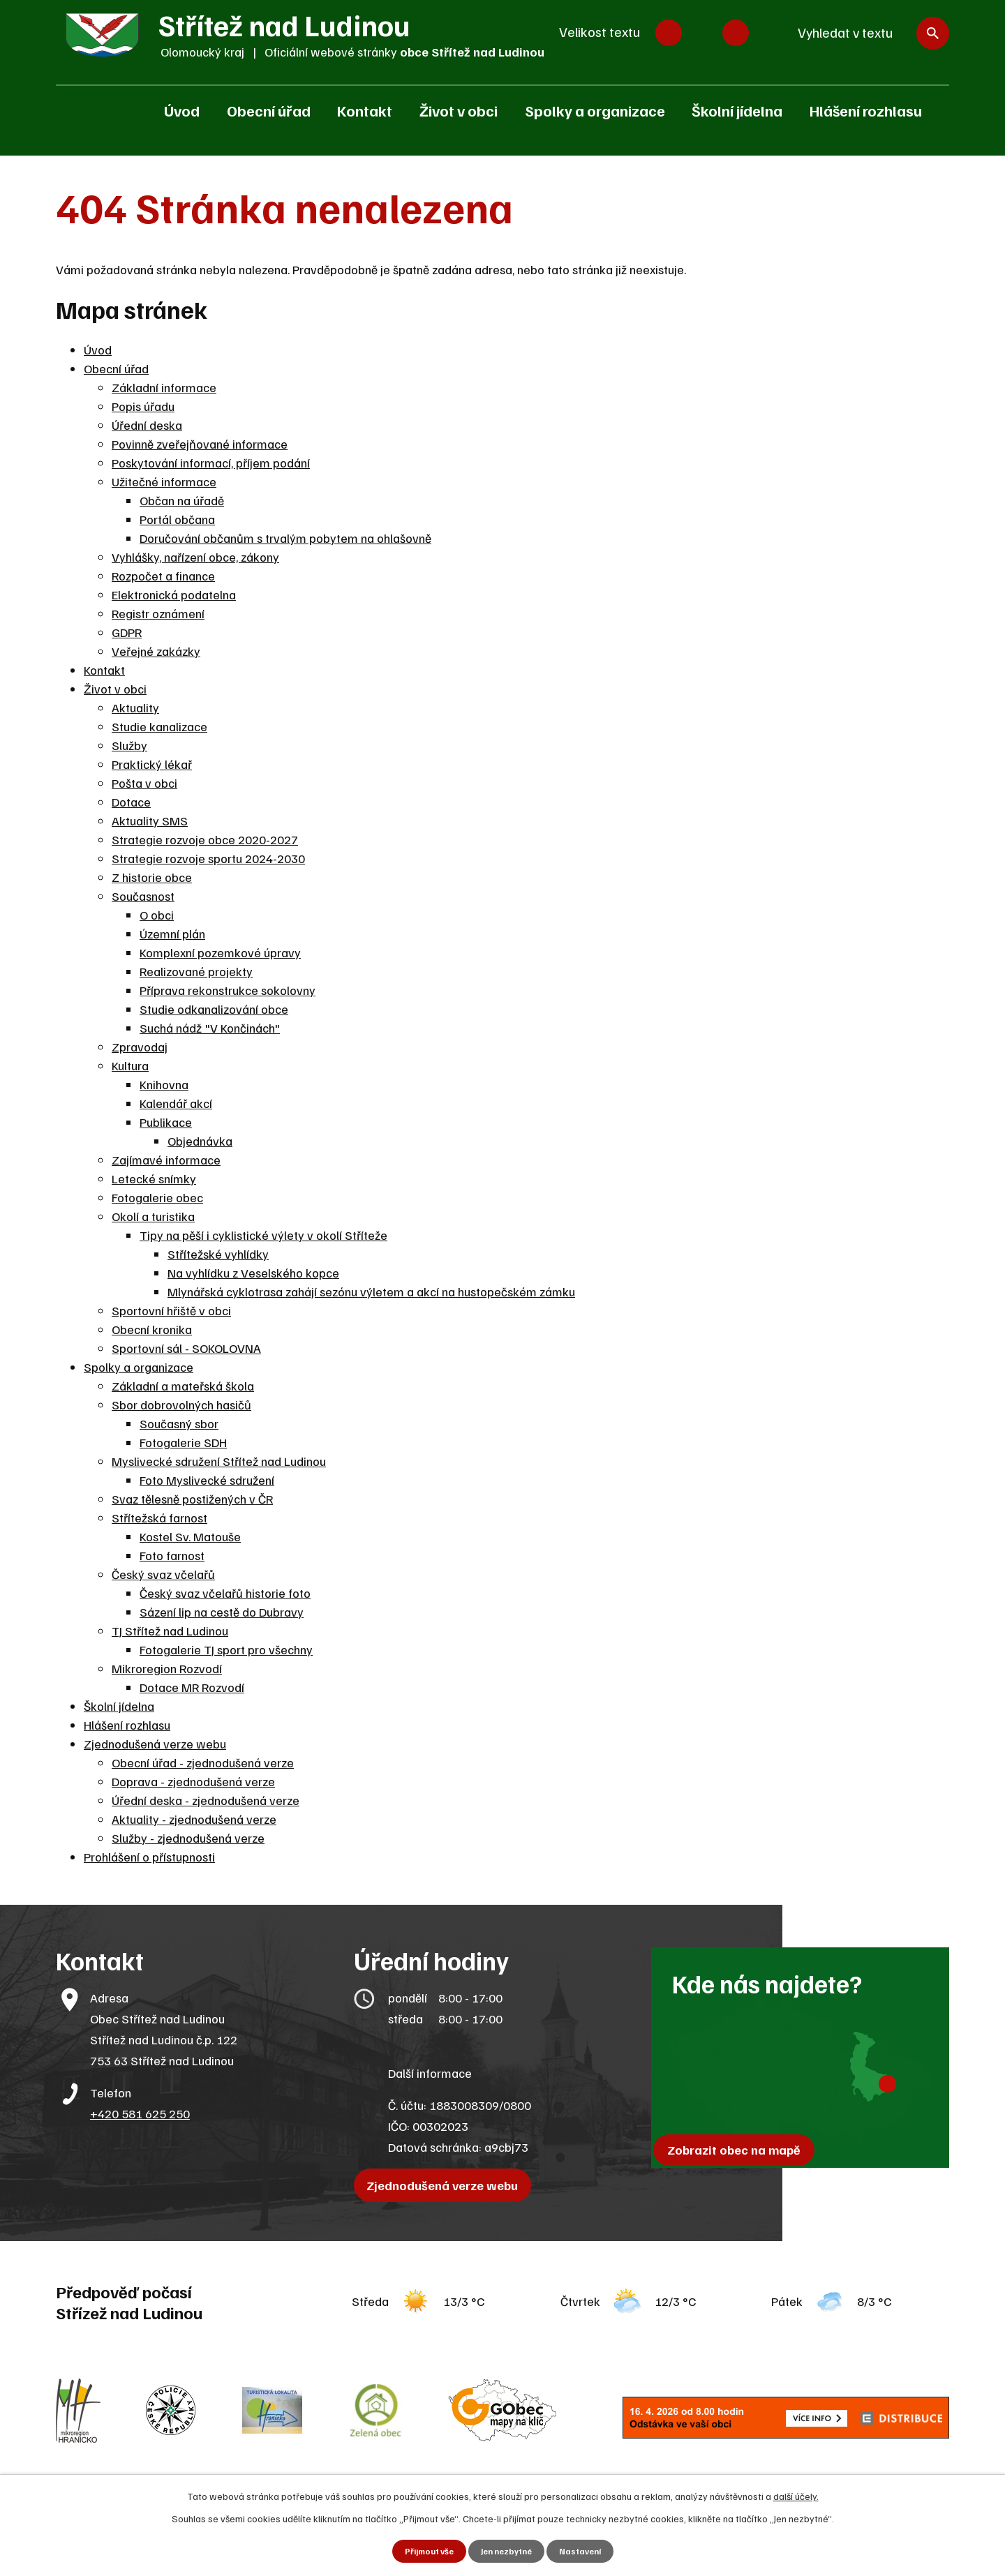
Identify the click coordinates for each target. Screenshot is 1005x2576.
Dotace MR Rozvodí (192, 1687)
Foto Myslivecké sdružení (207, 1480)
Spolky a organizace (595, 110)
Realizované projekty (196, 971)
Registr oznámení (158, 613)
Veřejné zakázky (156, 651)
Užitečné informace (164, 481)
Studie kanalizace (159, 726)
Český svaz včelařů (163, 1574)
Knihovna (164, 1084)
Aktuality (135, 707)
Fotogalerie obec (157, 1197)
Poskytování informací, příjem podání (211, 462)
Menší (668, 33)
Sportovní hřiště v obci (171, 1310)
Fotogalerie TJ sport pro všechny (226, 1649)
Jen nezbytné (507, 2550)
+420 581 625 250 (140, 2113)
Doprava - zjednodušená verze (193, 1781)
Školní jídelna (737, 110)
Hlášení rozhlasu (866, 110)
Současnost (143, 896)
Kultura (130, 1065)
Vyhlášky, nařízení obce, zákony (195, 556)
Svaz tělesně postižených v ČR (192, 1498)
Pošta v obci (144, 783)
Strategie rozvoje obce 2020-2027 (205, 839)
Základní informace (164, 387)
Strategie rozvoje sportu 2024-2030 (208, 858)
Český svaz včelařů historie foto (225, 1593)
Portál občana (177, 519)
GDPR (127, 632)
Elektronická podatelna (174, 594)
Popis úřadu (143, 406)
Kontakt (364, 110)
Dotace (131, 801)
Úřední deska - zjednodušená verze (205, 1800)
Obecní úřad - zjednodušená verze (203, 1762)
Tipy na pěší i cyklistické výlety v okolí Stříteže (263, 1235)
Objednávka (200, 1140)
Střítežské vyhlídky (218, 1253)
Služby (129, 745)
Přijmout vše (422, 2550)
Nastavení (587, 2550)
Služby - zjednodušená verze (188, 1837)
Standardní (702, 33)
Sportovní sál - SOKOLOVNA (186, 1348)
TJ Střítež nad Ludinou (170, 1630)
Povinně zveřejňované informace (200, 443)
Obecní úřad (269, 110)
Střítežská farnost (159, 1517)
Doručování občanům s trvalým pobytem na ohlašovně (285, 538)
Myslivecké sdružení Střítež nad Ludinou (219, 1461)
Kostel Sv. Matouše (190, 1536)
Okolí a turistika (153, 1216)
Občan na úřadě (182, 500)
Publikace (166, 1122)
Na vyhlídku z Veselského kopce (253, 1272)
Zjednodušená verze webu (155, 1743)
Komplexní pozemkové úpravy (220, 952)
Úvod (182, 110)
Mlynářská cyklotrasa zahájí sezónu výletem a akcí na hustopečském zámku (371, 1291)
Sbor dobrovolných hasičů (181, 1404)
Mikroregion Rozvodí (167, 1668)
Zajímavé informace (166, 1159)
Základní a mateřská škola (183, 1385)
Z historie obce (152, 877)
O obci (157, 914)
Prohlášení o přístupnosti (149, 1856)
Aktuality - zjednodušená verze (194, 1819)
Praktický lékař (152, 764)
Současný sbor (179, 1423)
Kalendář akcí (176, 1103)
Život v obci (458, 110)
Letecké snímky (154, 1178)
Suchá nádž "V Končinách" (210, 1027)
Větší (735, 33)
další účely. (796, 2494)
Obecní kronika (152, 1329)
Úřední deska (147, 425)
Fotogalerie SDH (183, 1442)
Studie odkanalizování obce (214, 1009)
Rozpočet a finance (163, 575)
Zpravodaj (140, 1046)
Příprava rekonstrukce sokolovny (227, 990)
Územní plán (172, 933)
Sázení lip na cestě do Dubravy (222, 1611)
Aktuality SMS (150, 820)
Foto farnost (172, 1555)
